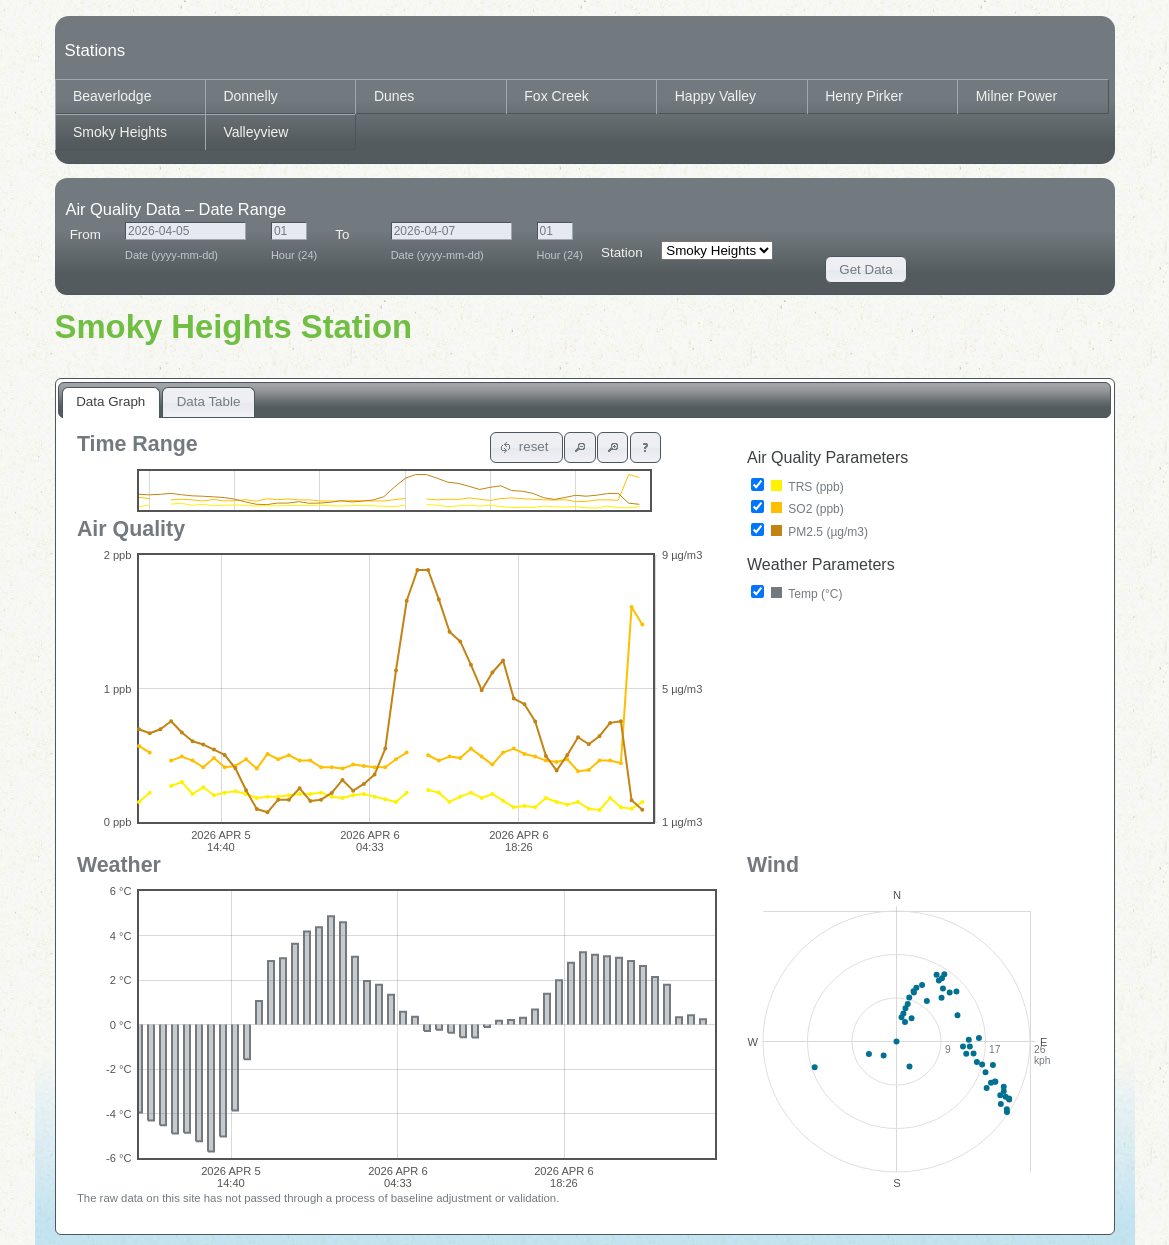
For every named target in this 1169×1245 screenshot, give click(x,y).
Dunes (394, 96)
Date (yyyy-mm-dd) (185, 251)
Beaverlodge (112, 96)
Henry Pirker (864, 96)
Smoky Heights (120, 132)
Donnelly (250, 96)
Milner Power (1017, 96)
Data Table (209, 401)
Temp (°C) (797, 593)
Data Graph (110, 401)
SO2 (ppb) (797, 508)
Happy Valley (715, 96)
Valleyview (255, 132)
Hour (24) (294, 251)
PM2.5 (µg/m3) (809, 531)
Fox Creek (556, 96)
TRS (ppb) (797, 486)
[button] (866, 270)
